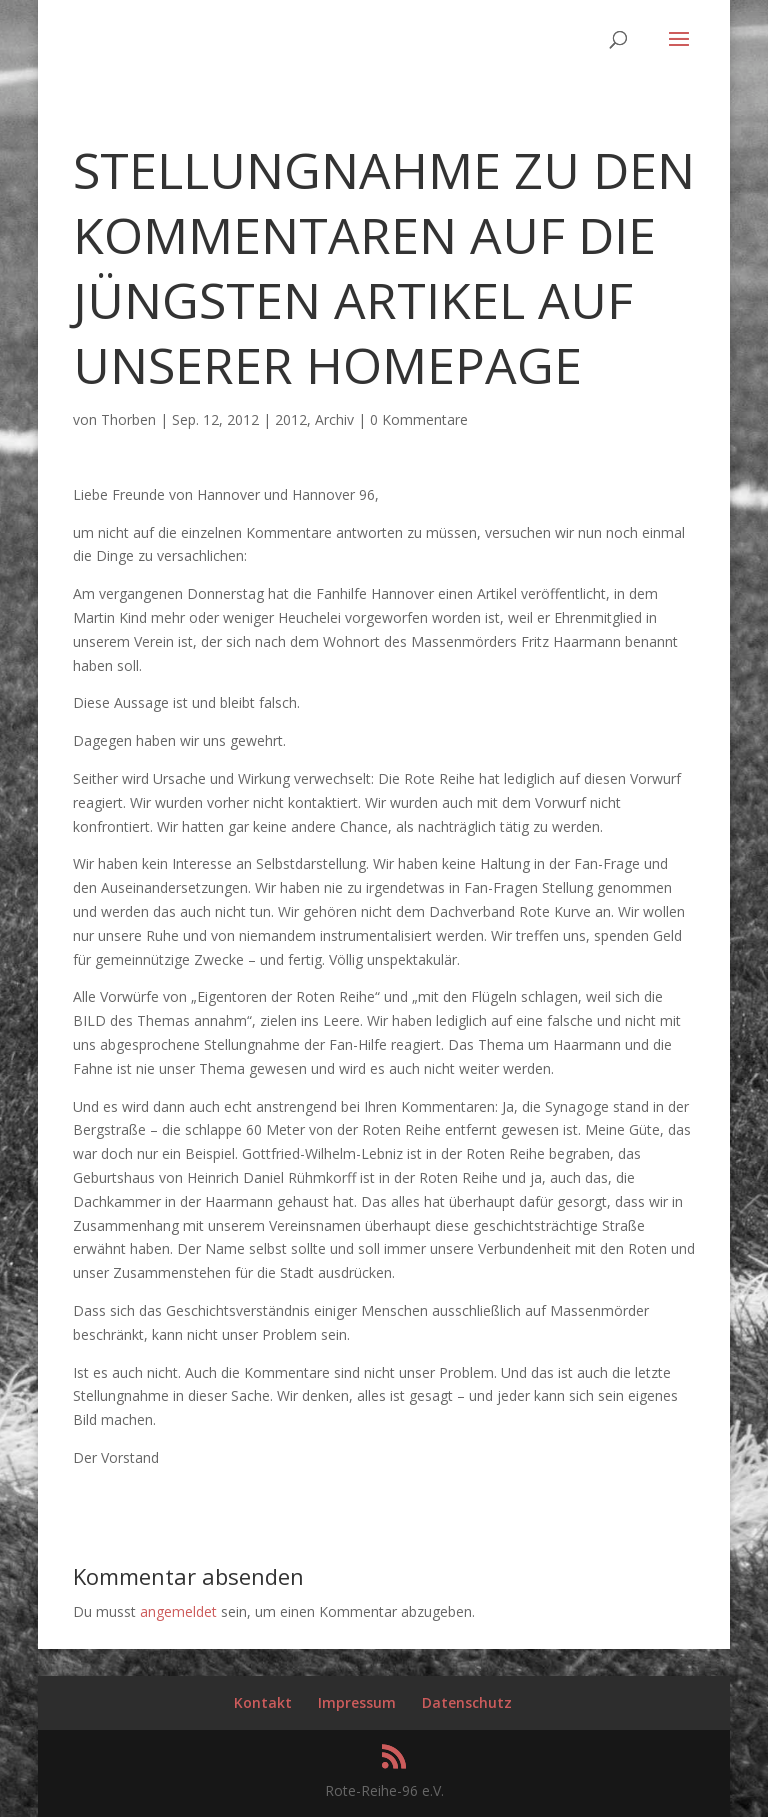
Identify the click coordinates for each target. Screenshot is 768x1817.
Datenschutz (467, 1702)
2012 (291, 419)
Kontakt (263, 1702)
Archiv (334, 419)
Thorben (128, 419)
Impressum (357, 1702)
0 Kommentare (419, 419)
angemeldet (178, 1611)
